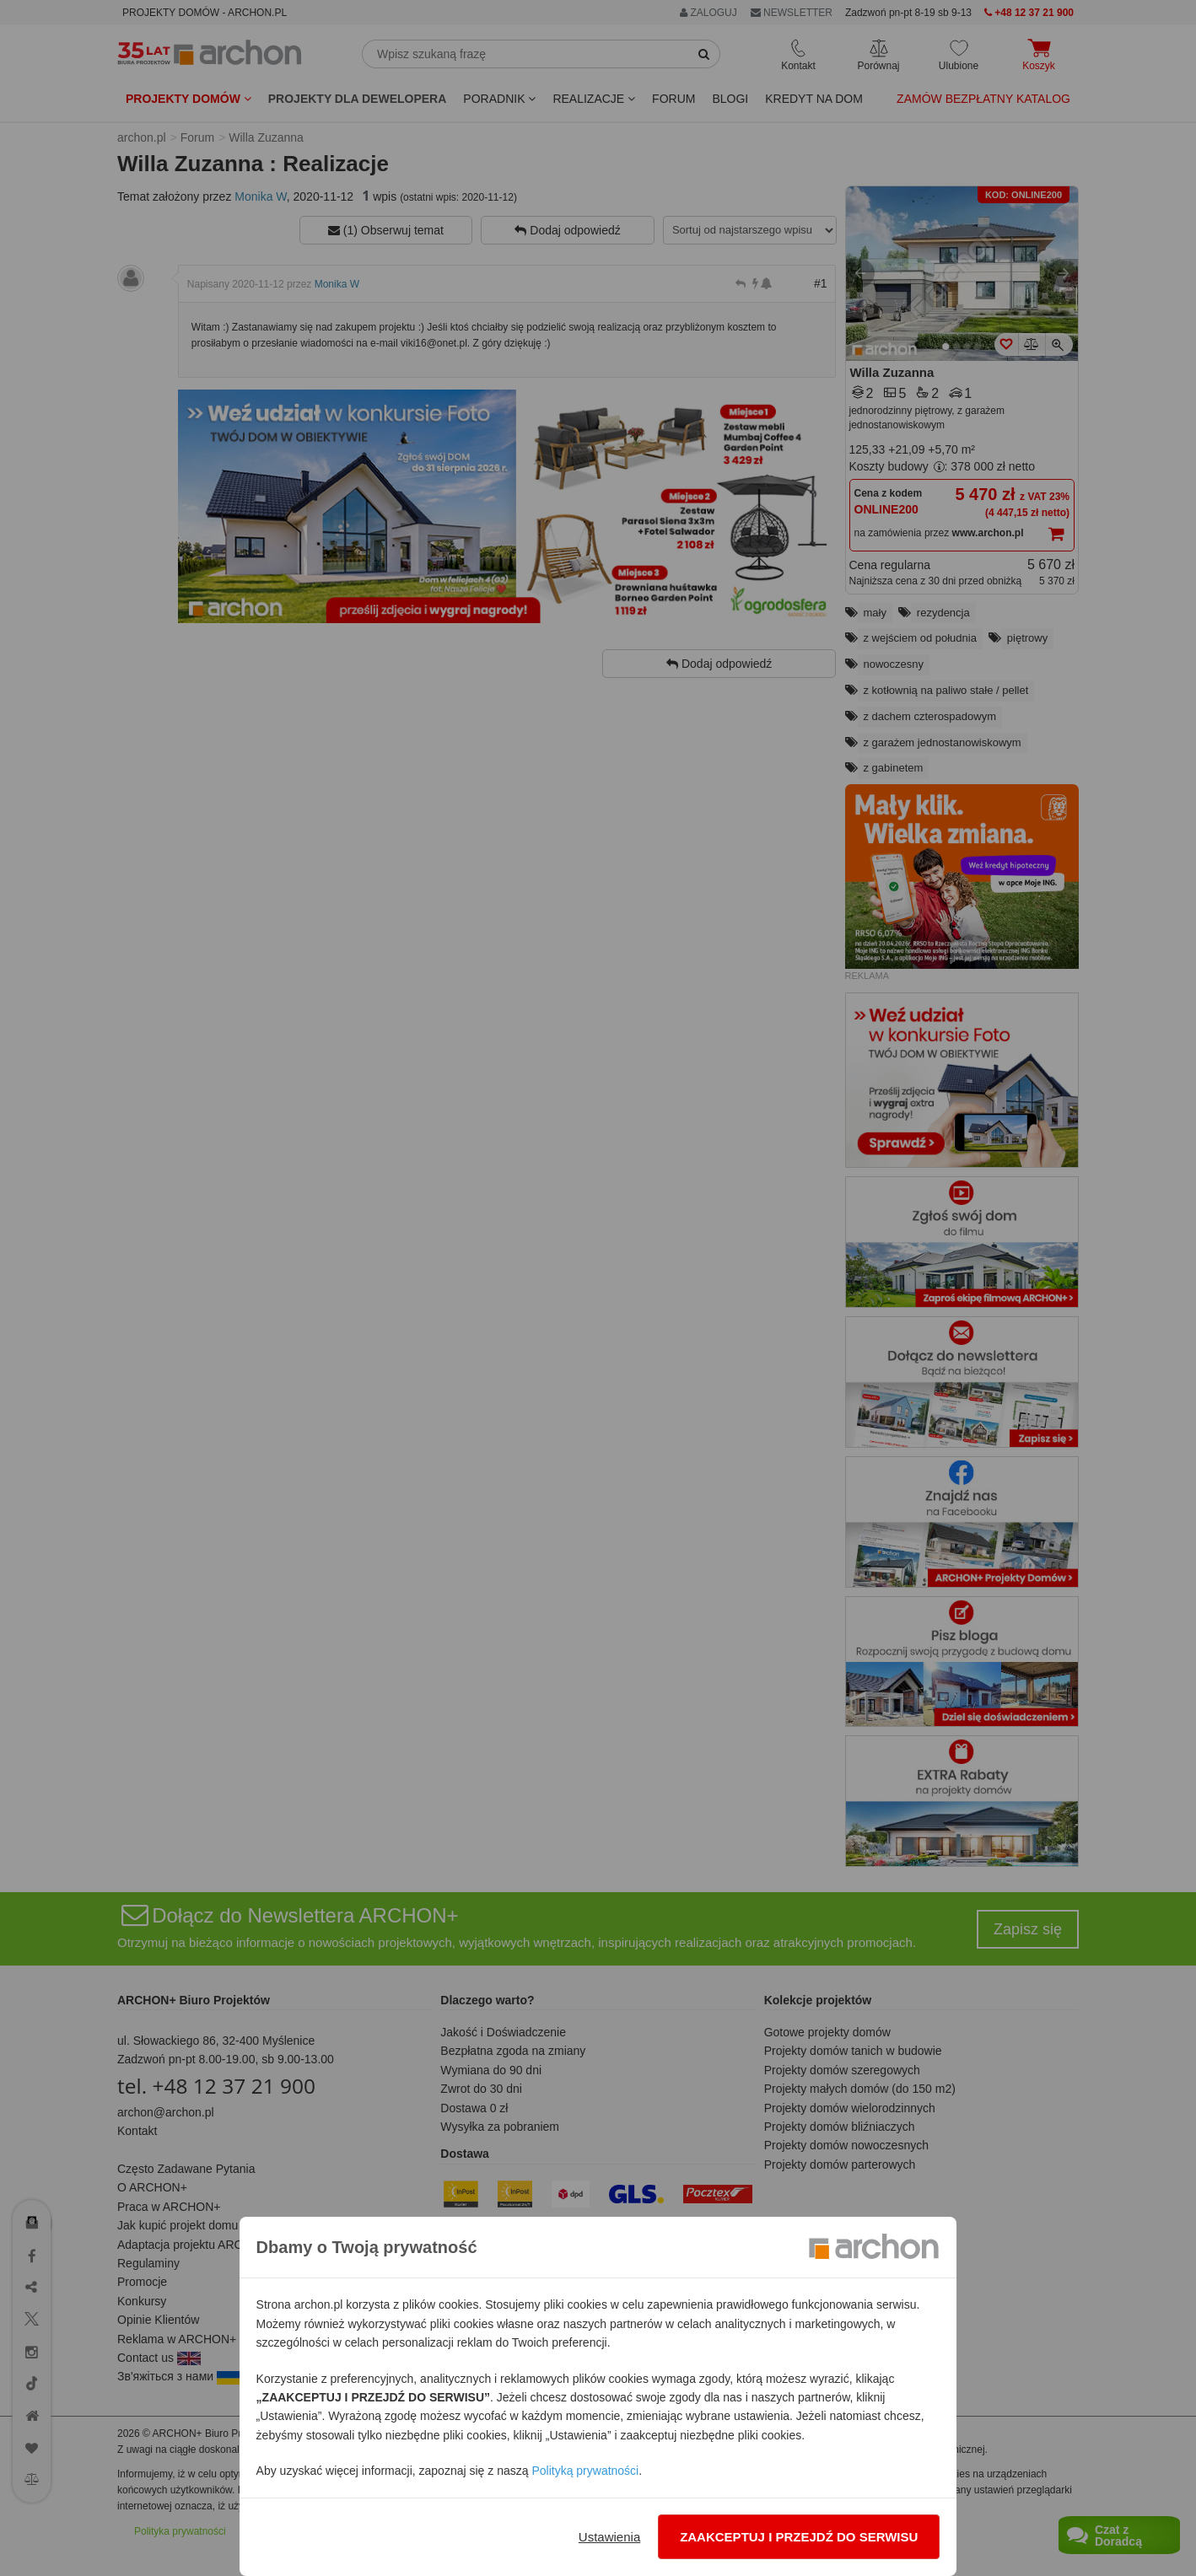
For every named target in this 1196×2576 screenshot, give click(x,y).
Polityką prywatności (584, 2470)
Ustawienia (609, 2537)
